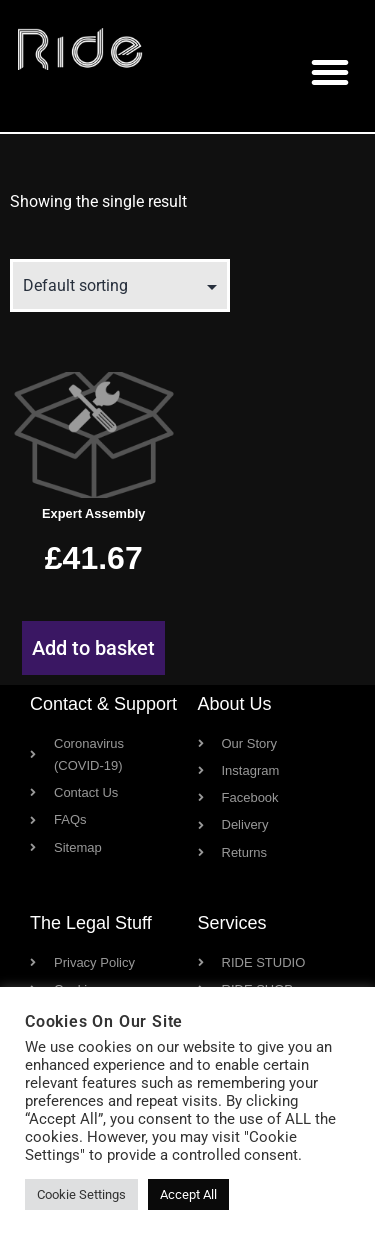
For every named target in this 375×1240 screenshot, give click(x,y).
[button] (330, 72)
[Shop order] (120, 285)
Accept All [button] (188, 1194)
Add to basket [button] (93, 648)
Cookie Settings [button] (81, 1194)
